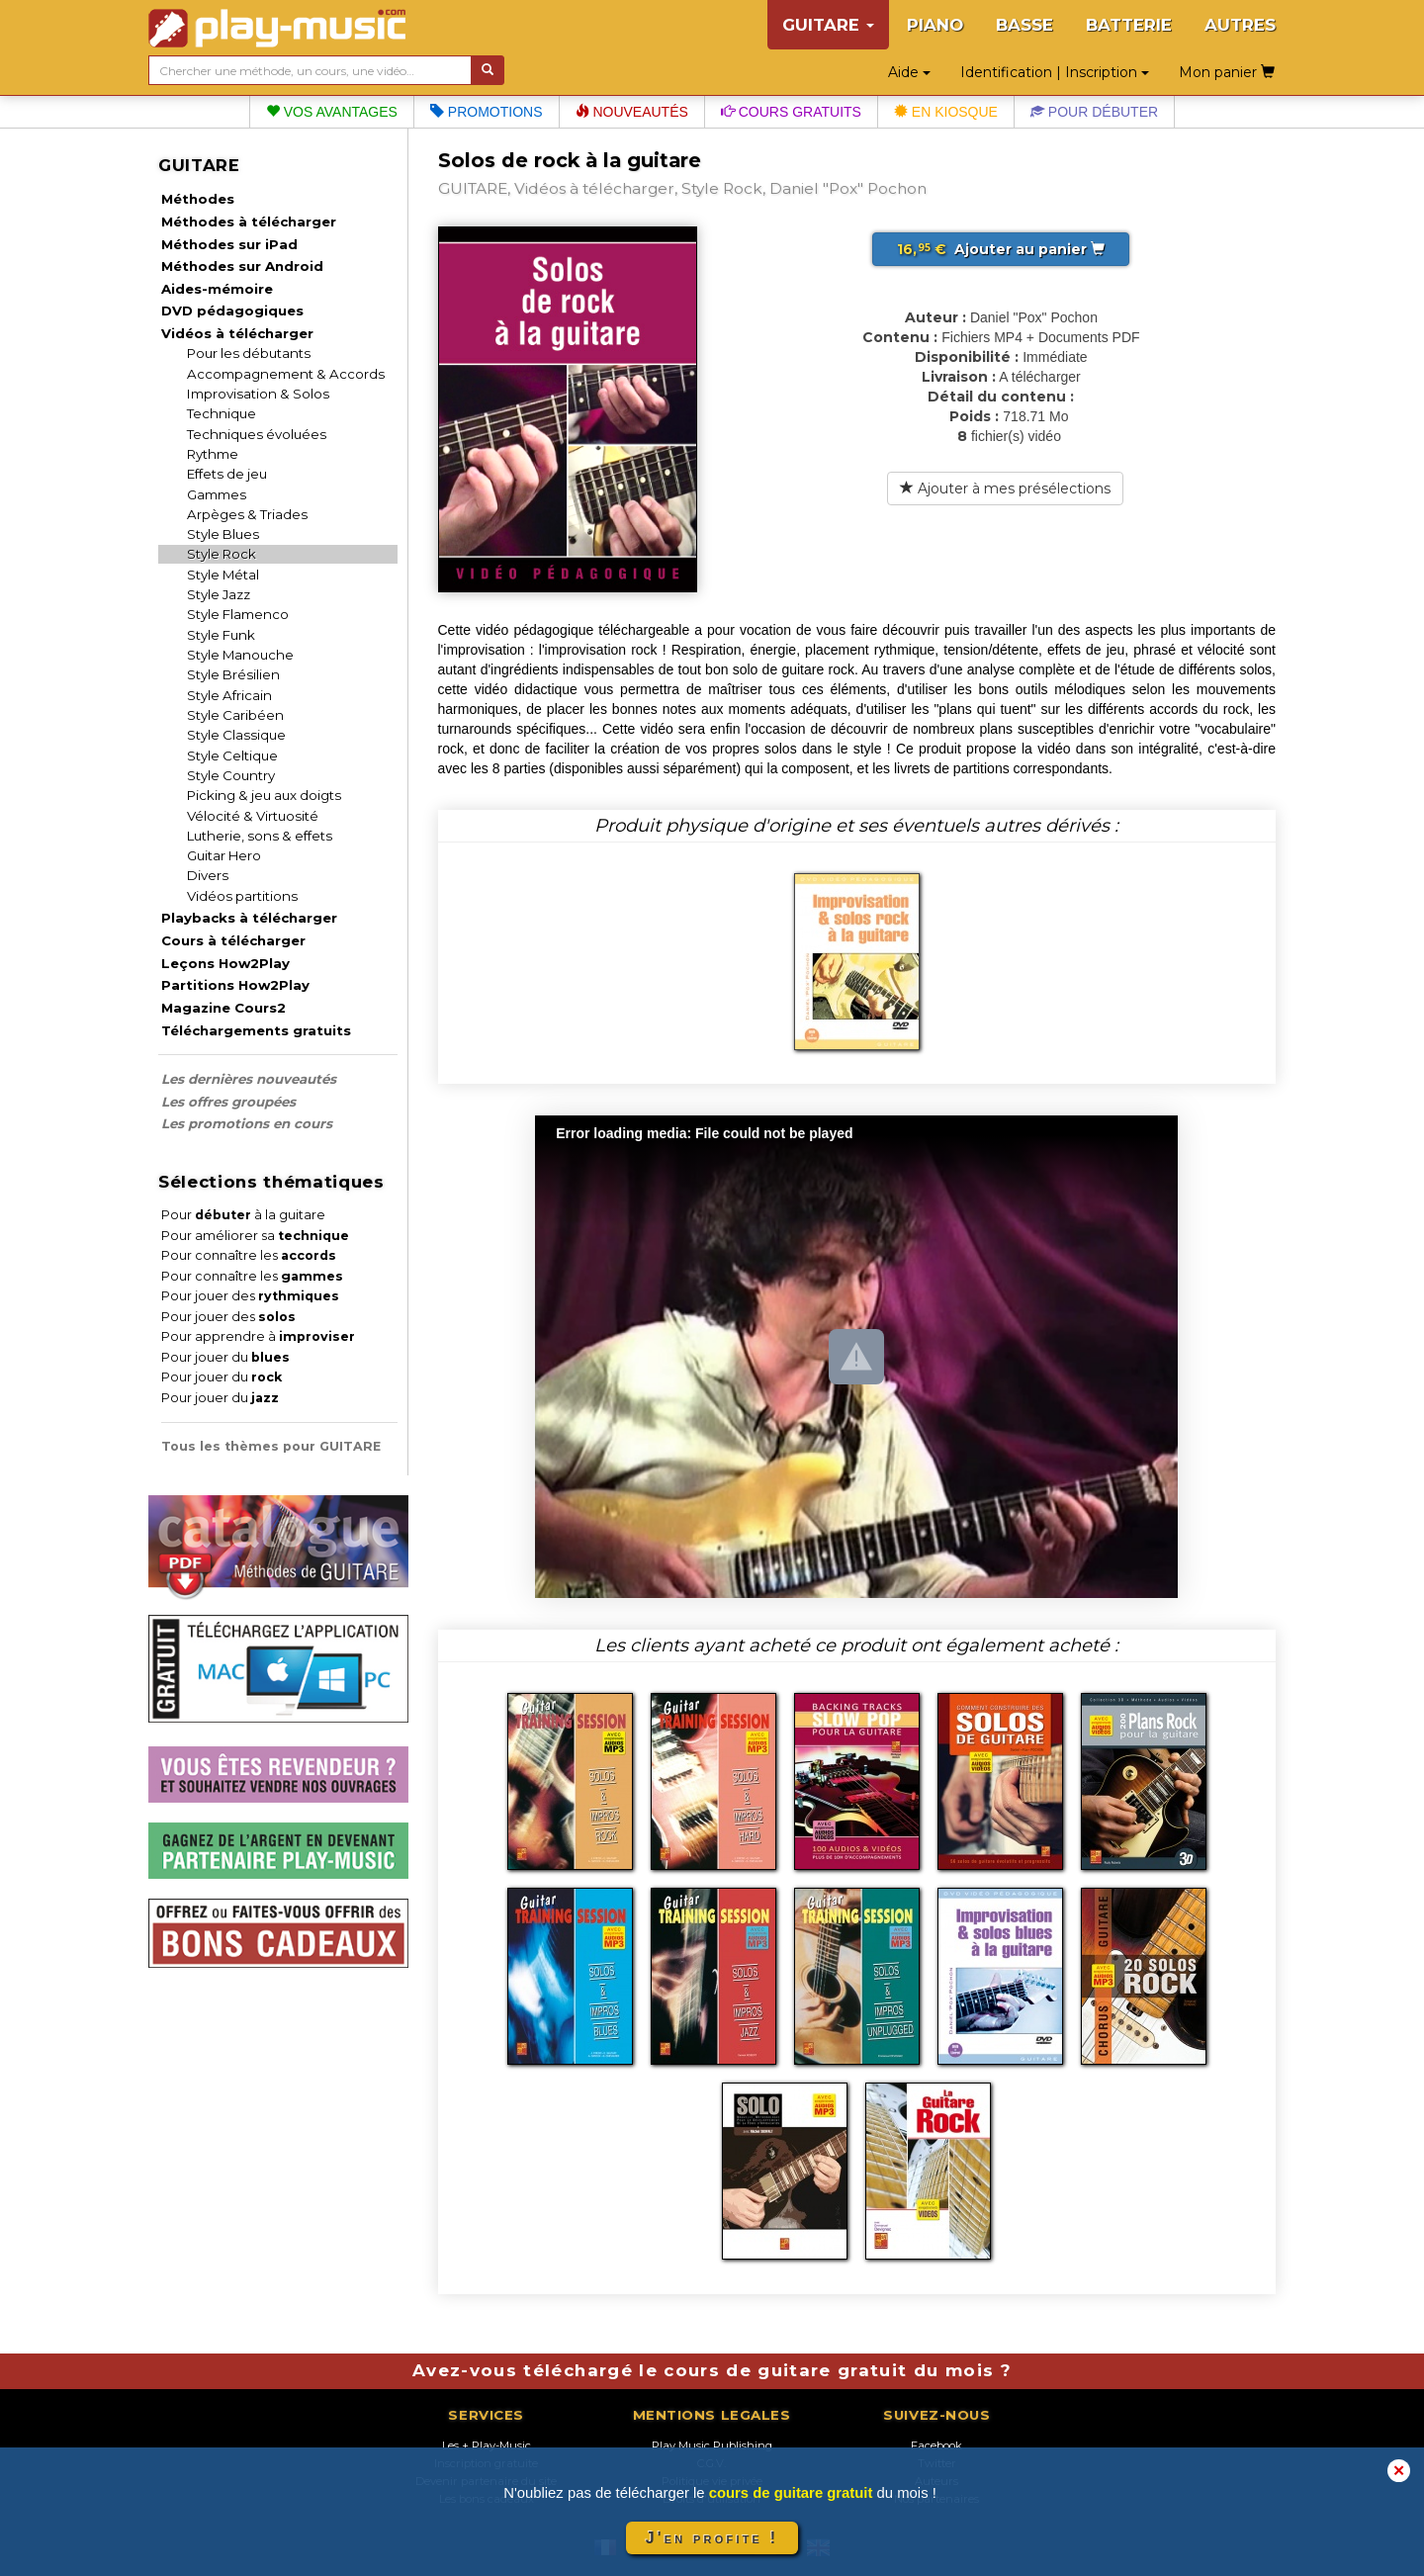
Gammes (216, 494)
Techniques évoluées (256, 434)
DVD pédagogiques (232, 310)
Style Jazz (218, 594)
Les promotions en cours (246, 1123)
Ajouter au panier (1001, 249)
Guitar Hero (224, 855)
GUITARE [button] (828, 25)
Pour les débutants (249, 353)
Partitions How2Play (235, 985)
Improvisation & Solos (258, 393)
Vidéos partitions (242, 896)
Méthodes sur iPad (229, 244)
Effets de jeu (227, 474)
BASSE (1024, 25)
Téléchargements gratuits (256, 1030)
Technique (221, 413)
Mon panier (1227, 72)
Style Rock (221, 554)
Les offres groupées (228, 1102)
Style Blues (223, 534)
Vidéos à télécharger (237, 333)
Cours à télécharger (233, 940)
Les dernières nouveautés (248, 1079)
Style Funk (221, 635)
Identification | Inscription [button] (1054, 72)
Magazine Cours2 (223, 1008)
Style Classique (236, 735)
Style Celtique (232, 755)
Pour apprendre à (258, 1336)
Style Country (231, 775)
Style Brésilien (233, 674)
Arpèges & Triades (247, 514)
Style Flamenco (238, 614)
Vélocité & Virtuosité (252, 816)
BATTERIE (1129, 25)
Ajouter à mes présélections (1005, 488)
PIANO (935, 25)
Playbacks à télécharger (249, 918)
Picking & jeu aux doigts (264, 795)
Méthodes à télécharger (248, 221)
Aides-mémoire (217, 289)
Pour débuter (1094, 112)
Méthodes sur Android (242, 266)
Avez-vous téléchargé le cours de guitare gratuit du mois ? (712, 2370)
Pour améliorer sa (255, 1235)
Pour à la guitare (243, 1214)
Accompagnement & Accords (286, 374)
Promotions (486, 112)
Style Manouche (240, 655)
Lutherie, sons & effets (259, 836)
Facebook (936, 2445)
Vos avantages (332, 112)
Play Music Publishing (712, 2445)
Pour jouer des (250, 1295)
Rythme (212, 454)
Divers (207, 875)
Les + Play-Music (486, 2445)
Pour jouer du (225, 1357)
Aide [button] (909, 72)
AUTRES (1240, 25)
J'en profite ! (712, 2538)
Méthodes (197, 199)
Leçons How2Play (225, 963)
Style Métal (223, 574)
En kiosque (946, 112)
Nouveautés (632, 112)
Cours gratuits (791, 112)
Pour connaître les (248, 1255)
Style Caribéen (235, 715)
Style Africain (229, 695)
